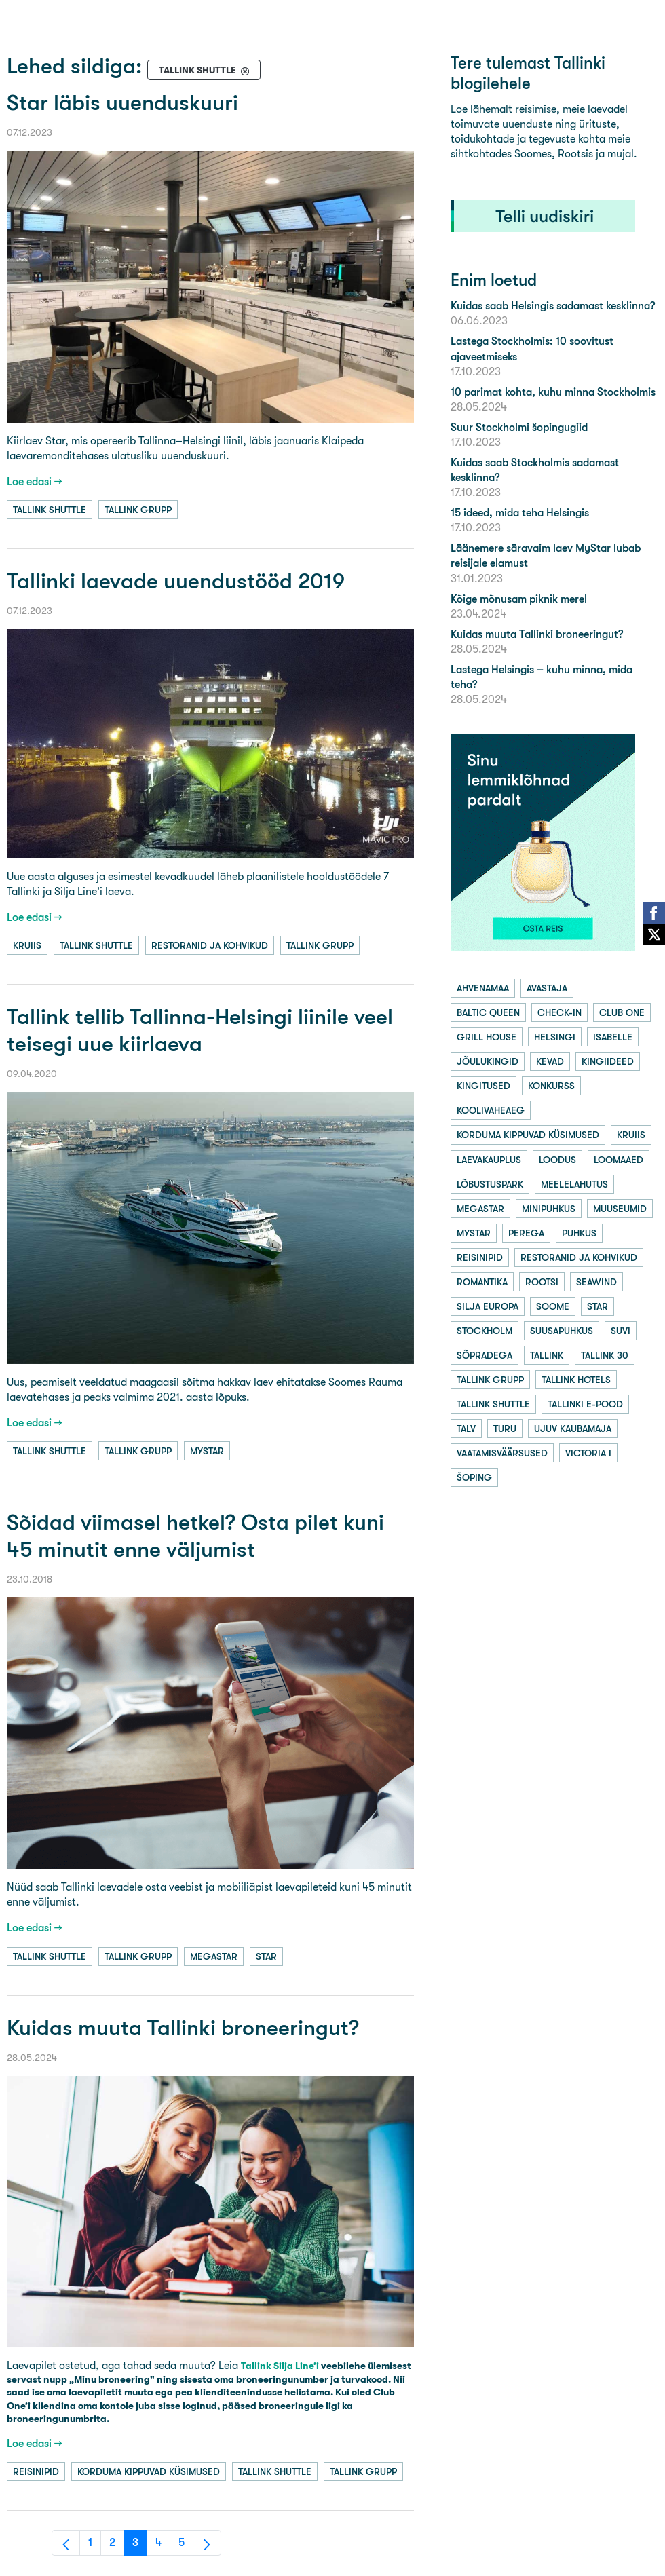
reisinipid (36, 2471)
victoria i (588, 1452)
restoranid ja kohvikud (209, 945)
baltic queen (488, 1012)
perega (526, 1233)
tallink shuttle (49, 509)
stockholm (484, 1330)
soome (552, 1306)
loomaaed (618, 1159)
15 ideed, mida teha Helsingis (520, 512)
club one (622, 1012)
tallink (546, 1355)
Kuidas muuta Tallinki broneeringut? (183, 2028)
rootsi (541, 1281)
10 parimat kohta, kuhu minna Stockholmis (553, 391)
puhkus (579, 1233)
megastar (214, 1956)
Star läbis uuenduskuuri (122, 102)
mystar (207, 1450)
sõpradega (484, 1355)
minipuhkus (548, 1208)
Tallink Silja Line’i (280, 2365)
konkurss (551, 1085)
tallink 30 (604, 1355)
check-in (559, 1012)
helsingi (554, 1036)
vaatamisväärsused (502, 1452)
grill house (486, 1036)
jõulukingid (487, 1061)
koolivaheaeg (491, 1110)
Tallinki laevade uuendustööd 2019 (176, 581)
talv (466, 1428)
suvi (620, 1330)
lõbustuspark (490, 1184)
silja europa (487, 1306)
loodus (557, 1159)
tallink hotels (576, 1379)
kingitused (483, 1085)
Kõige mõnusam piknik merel (519, 598)
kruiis (27, 945)
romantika (482, 1281)
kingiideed (608, 1061)
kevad (550, 1061)
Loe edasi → (34, 481)
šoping (474, 1477)
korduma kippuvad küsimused (148, 2471)
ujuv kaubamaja (572, 1428)
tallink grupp (138, 509)
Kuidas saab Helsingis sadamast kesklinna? (553, 305)
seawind (596, 1281)
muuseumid (620, 1208)
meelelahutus (574, 1184)
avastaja (547, 988)
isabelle (612, 1036)
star (266, 1956)
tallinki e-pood (585, 1404)
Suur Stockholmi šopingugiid (519, 427)
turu (504, 1428)
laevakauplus (489, 1159)
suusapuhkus (561, 1330)
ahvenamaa (483, 988)
